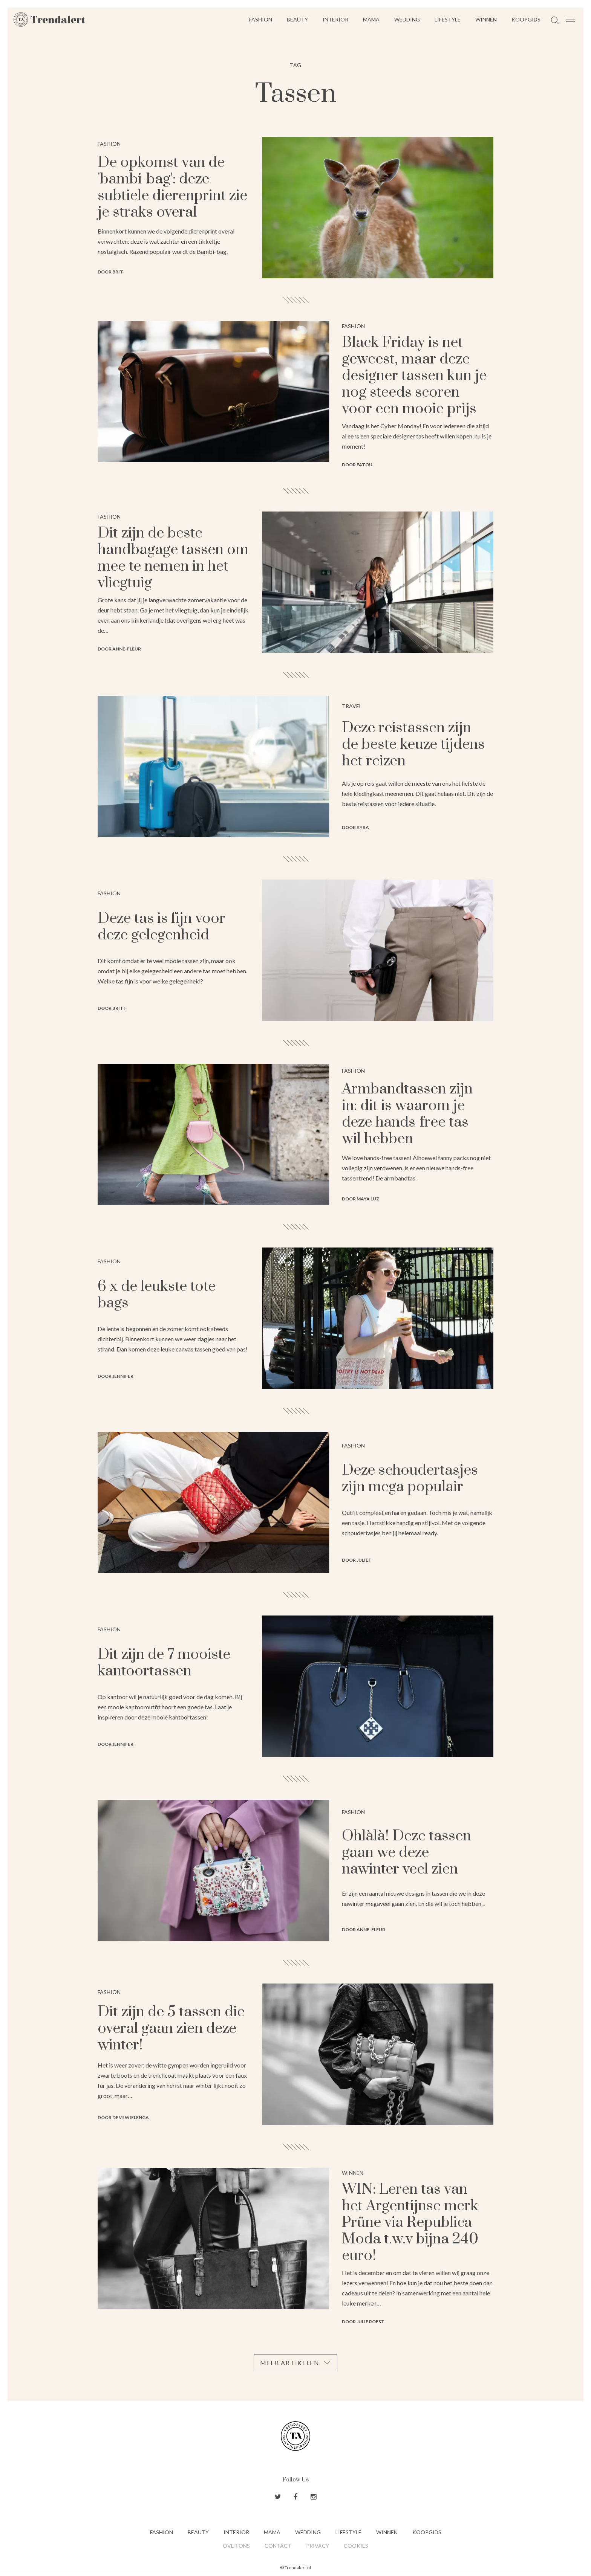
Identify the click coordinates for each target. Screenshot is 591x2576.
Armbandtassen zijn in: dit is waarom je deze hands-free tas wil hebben (407, 1114)
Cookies (356, 2545)
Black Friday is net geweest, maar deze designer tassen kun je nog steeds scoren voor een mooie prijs (414, 375)
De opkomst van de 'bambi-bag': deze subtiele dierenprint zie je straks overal (172, 187)
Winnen (486, 19)
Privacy (317, 2545)
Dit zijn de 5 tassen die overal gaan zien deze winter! (171, 2028)
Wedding (407, 19)
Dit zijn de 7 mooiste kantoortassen (164, 1662)
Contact (278, 2545)
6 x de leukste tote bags (157, 1294)
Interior (335, 19)
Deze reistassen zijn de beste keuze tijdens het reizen (413, 744)
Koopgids (525, 19)
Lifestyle (448, 19)
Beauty (297, 19)
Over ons (236, 2545)
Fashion (260, 19)
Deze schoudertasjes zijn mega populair (410, 1478)
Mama (371, 19)
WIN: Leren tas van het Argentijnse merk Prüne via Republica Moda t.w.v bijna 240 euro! (410, 2222)
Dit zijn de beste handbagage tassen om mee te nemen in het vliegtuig (173, 558)
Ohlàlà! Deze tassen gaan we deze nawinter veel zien (406, 1852)
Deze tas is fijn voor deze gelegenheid (161, 926)
